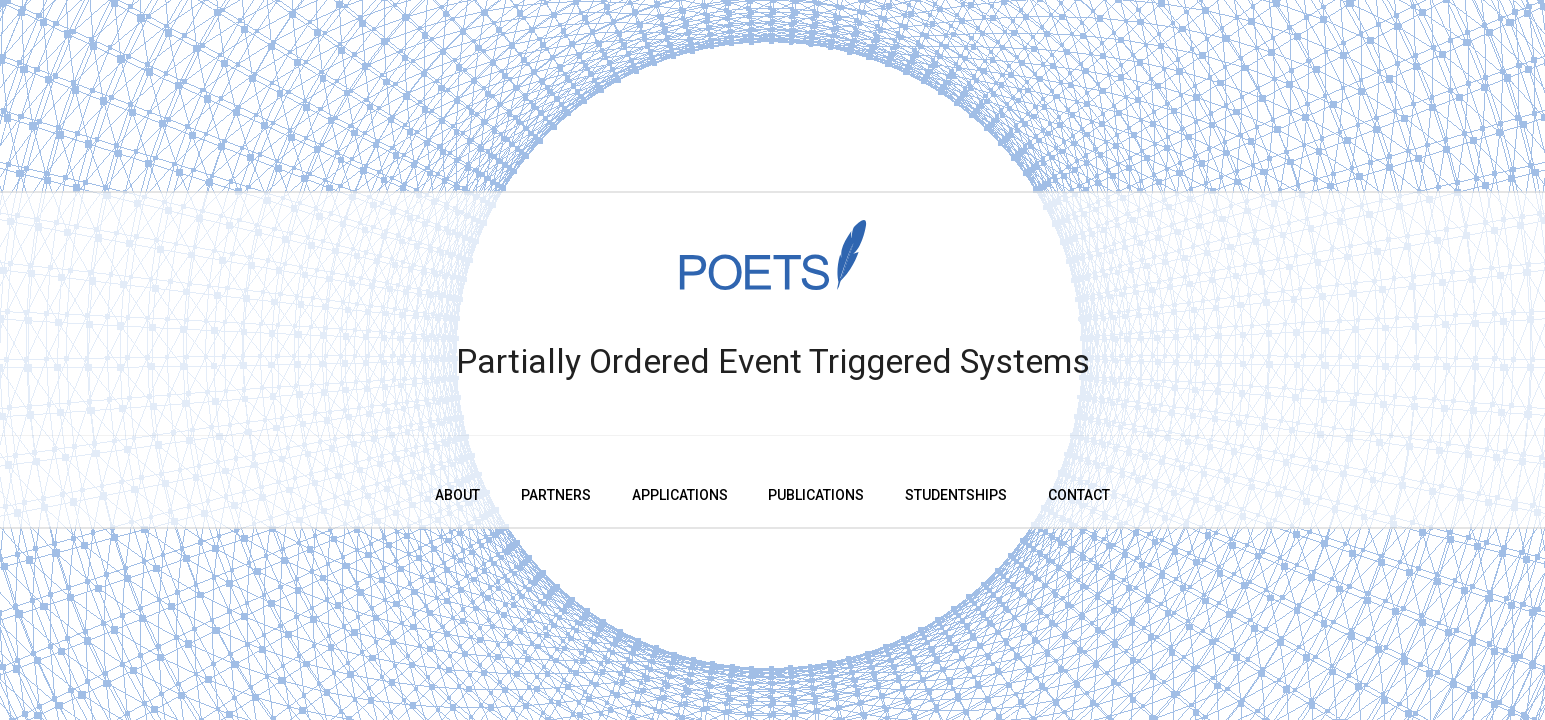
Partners (556, 495)
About (457, 495)
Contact (1079, 495)
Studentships (956, 495)
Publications (816, 495)
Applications (680, 495)
